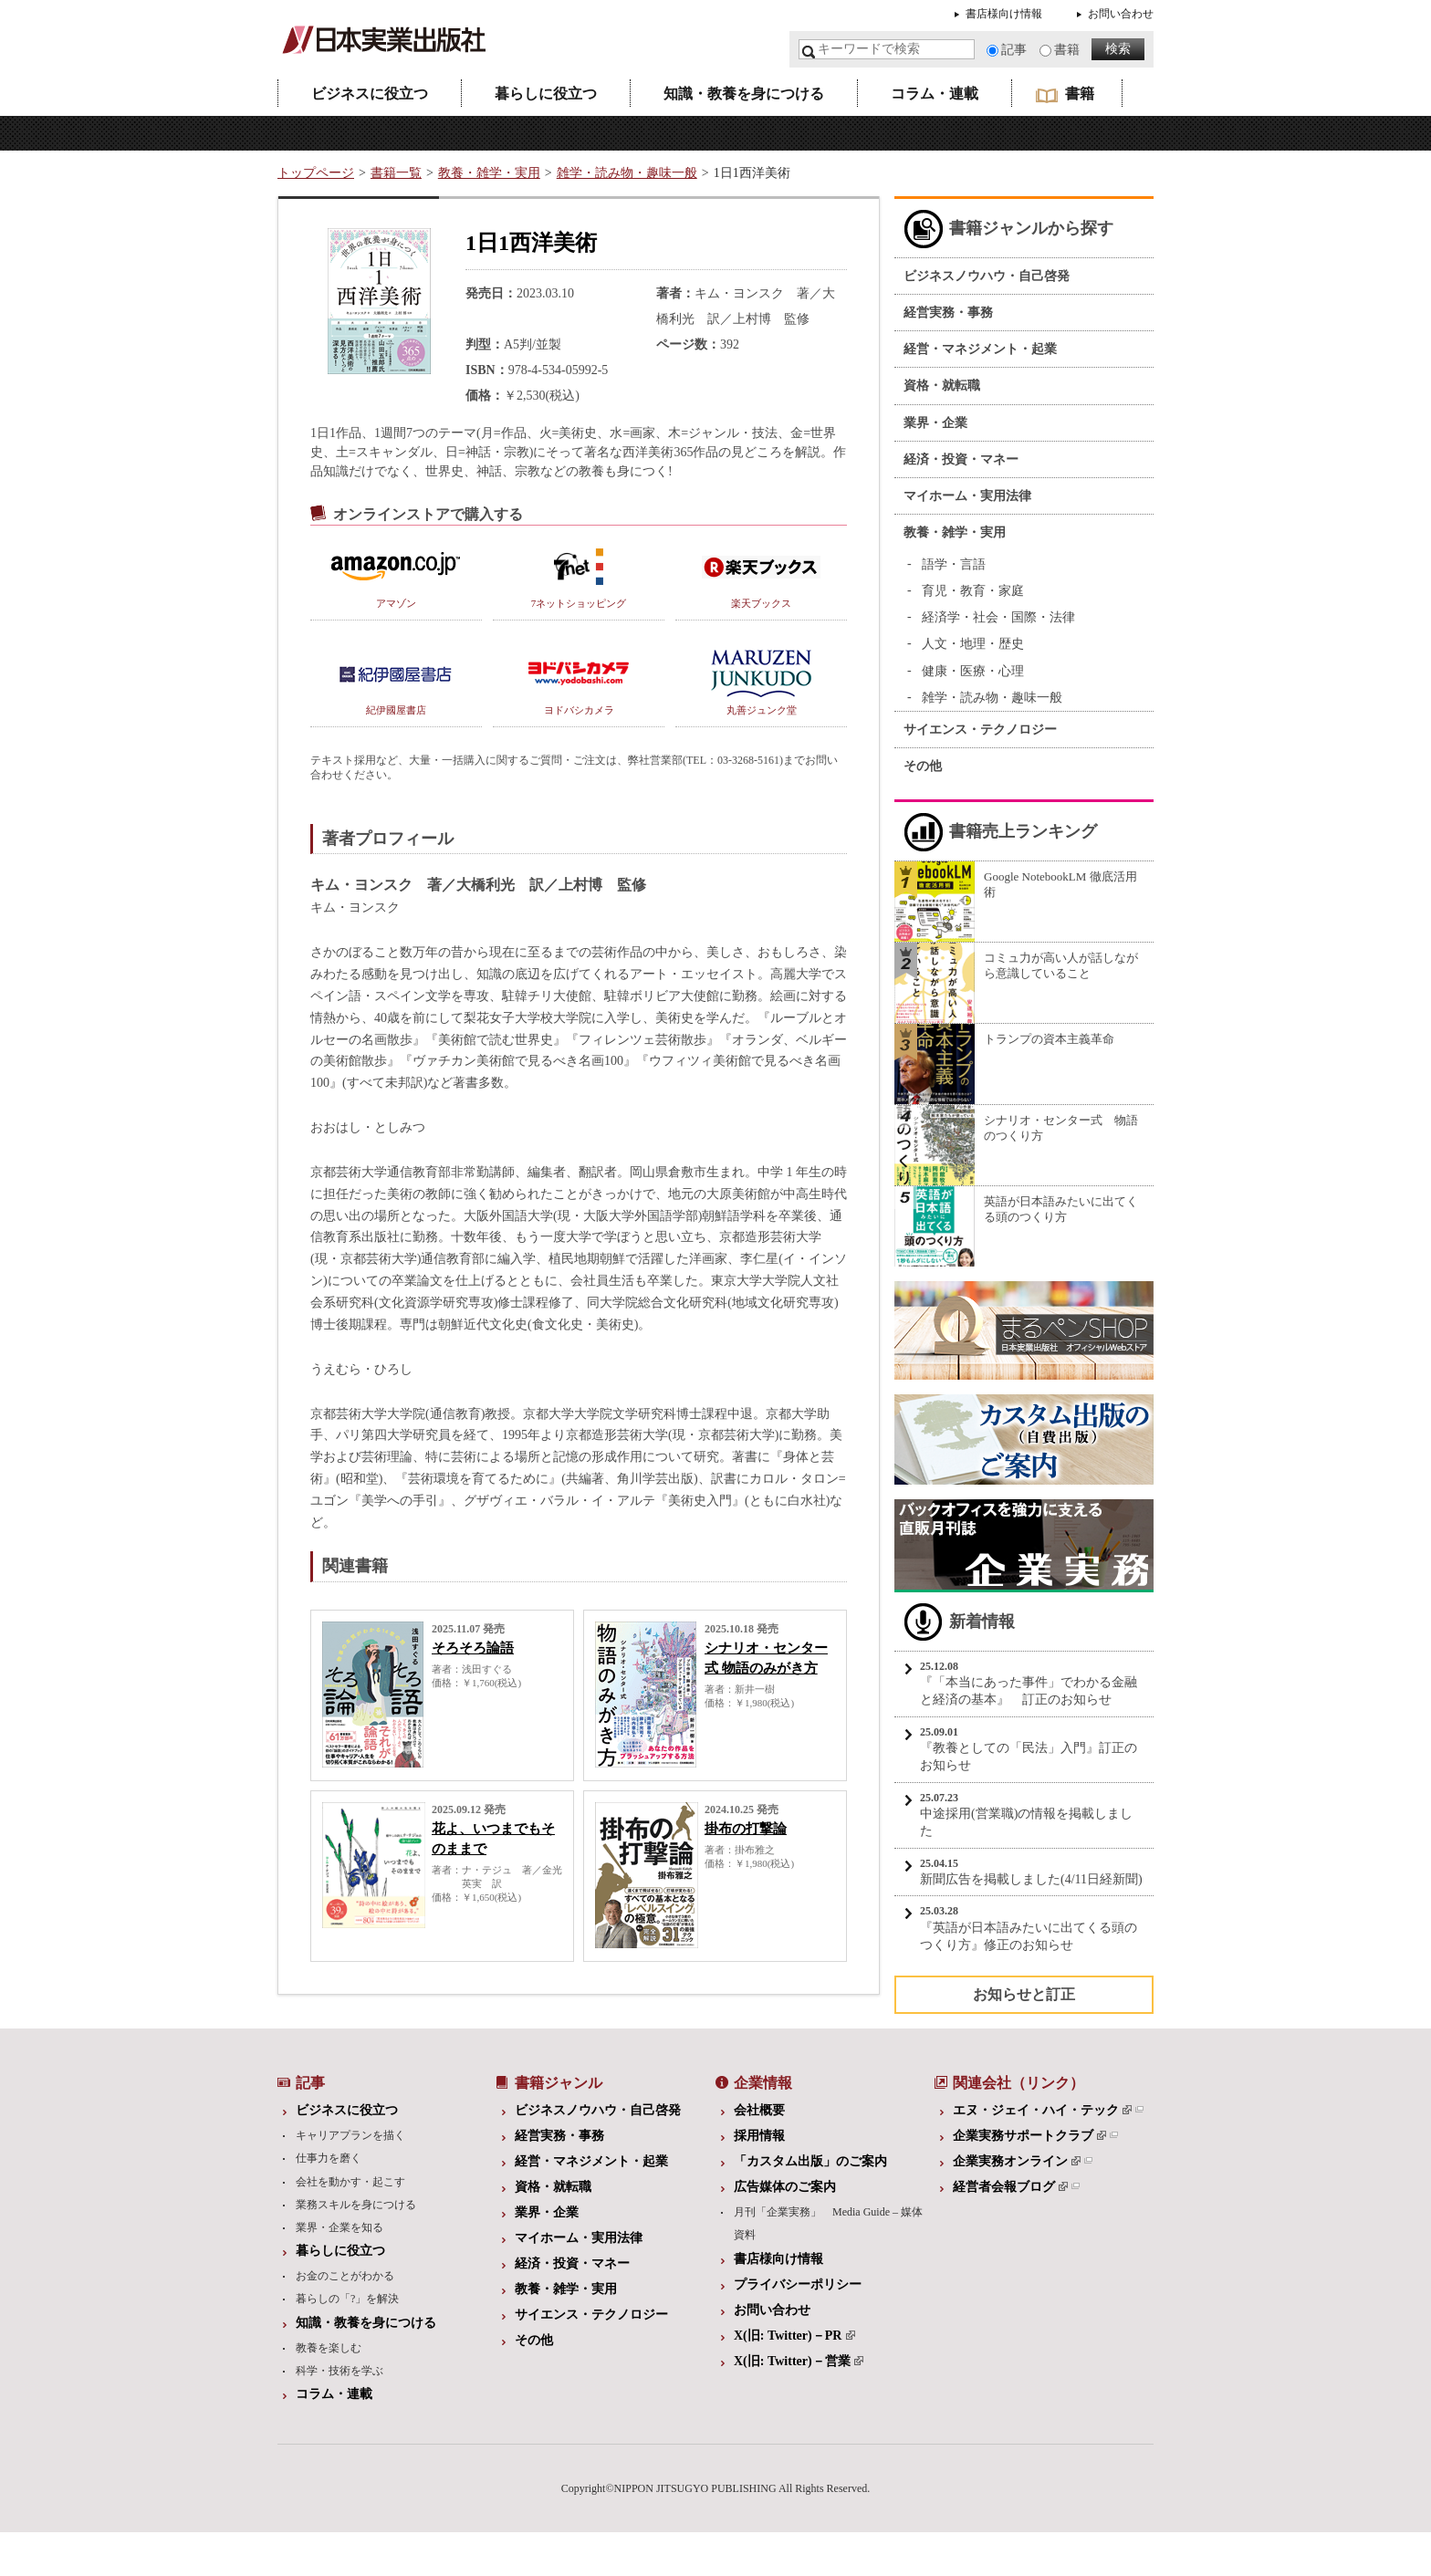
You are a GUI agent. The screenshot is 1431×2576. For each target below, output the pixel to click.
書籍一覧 (396, 173)
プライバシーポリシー (798, 2284)
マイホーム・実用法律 (967, 496)
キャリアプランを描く (350, 2135)
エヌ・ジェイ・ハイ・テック (1042, 2110)
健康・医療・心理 (973, 671)
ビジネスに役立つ (369, 93)
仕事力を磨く (328, 2158)
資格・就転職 (942, 385)
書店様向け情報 (1004, 13)
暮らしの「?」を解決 (347, 2298)
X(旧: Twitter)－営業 (798, 2361)
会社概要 (759, 2110)
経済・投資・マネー (961, 459)
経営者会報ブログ (1010, 2187)
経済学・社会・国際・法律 (998, 617)
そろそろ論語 (473, 1648)
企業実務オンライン (1017, 2161)
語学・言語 (954, 564)
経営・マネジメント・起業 (980, 349)
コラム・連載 (934, 93)
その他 (923, 766)
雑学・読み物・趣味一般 (627, 173)
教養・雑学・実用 (489, 173)
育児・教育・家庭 (973, 591)
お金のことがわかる (345, 2275)
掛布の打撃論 (746, 1828)
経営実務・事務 (948, 312)
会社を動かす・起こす (350, 2181)
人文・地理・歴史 (973, 644)
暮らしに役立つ (546, 93)
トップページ (315, 173)
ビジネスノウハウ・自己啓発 (987, 276)
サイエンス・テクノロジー (980, 729)
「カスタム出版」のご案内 (810, 2161)
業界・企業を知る (339, 2227)
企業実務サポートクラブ (1029, 2136)
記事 (1014, 50)
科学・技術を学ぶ (339, 2370)
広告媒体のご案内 (785, 2187)
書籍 (1067, 50)
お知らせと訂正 (1024, 1994)
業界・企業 (935, 423)
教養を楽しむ (328, 2347)
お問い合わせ (1121, 13)
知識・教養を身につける (743, 93)
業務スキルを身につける (356, 2204)
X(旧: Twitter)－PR (794, 2335)
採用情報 (759, 2136)
